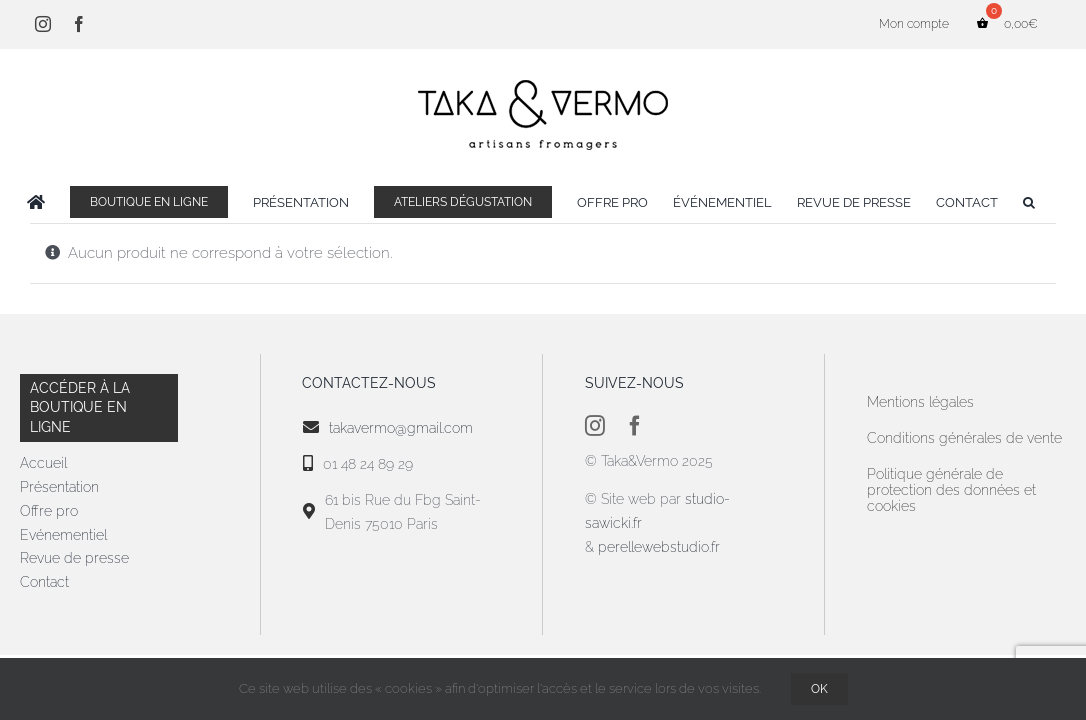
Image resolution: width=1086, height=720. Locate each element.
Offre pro (49, 511)
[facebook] (635, 426)
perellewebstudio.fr (659, 547)
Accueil (43, 463)
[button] (1061, 202)
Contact (44, 582)
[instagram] (595, 426)
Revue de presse (74, 558)
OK (819, 689)
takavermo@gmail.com (401, 428)
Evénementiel (63, 535)
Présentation (59, 487)
